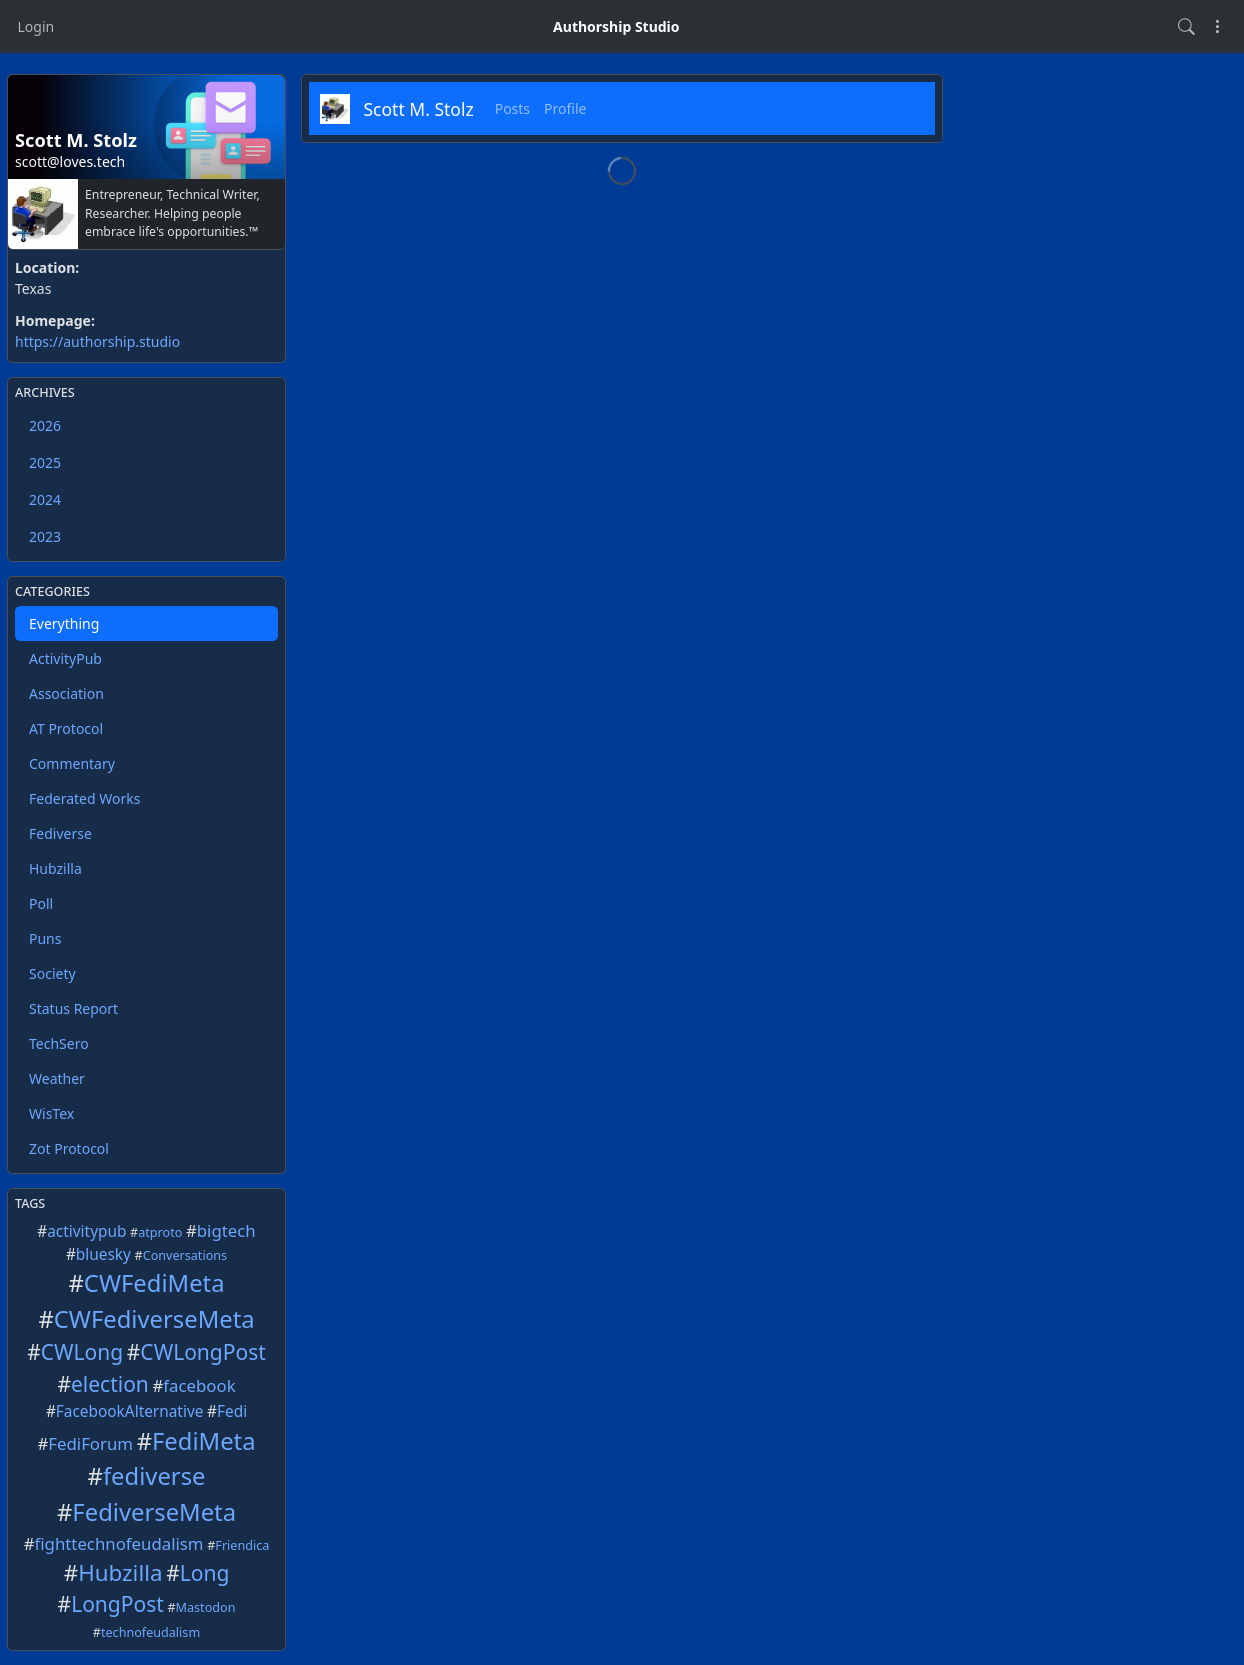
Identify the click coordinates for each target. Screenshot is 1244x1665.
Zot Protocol (69, 1148)
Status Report (73, 1008)
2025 (45, 462)
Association (66, 693)
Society (52, 973)
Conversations (185, 1255)
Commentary (72, 763)
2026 (45, 425)
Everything (64, 623)
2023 (45, 536)
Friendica (242, 1545)
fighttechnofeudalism (119, 1543)
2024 (45, 499)
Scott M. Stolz (419, 109)
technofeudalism (150, 1632)
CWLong (82, 1352)
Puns (45, 938)
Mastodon (206, 1607)
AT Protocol (66, 728)
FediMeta (204, 1441)
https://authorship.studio (97, 341)
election (110, 1384)
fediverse (154, 1476)
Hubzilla (55, 868)
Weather (57, 1078)
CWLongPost (202, 1352)
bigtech (226, 1230)
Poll (41, 903)
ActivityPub (65, 658)
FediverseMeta (154, 1512)
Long (205, 1573)
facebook (199, 1385)
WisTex (51, 1113)
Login (36, 26)
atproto (160, 1232)
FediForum (90, 1443)
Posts (512, 108)
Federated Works (84, 798)
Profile (565, 108)
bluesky (103, 1254)
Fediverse (60, 833)
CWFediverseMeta (154, 1319)
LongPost (117, 1604)
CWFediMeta (154, 1283)
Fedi (232, 1411)
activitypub (86, 1231)
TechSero (59, 1043)
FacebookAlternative (130, 1411)
